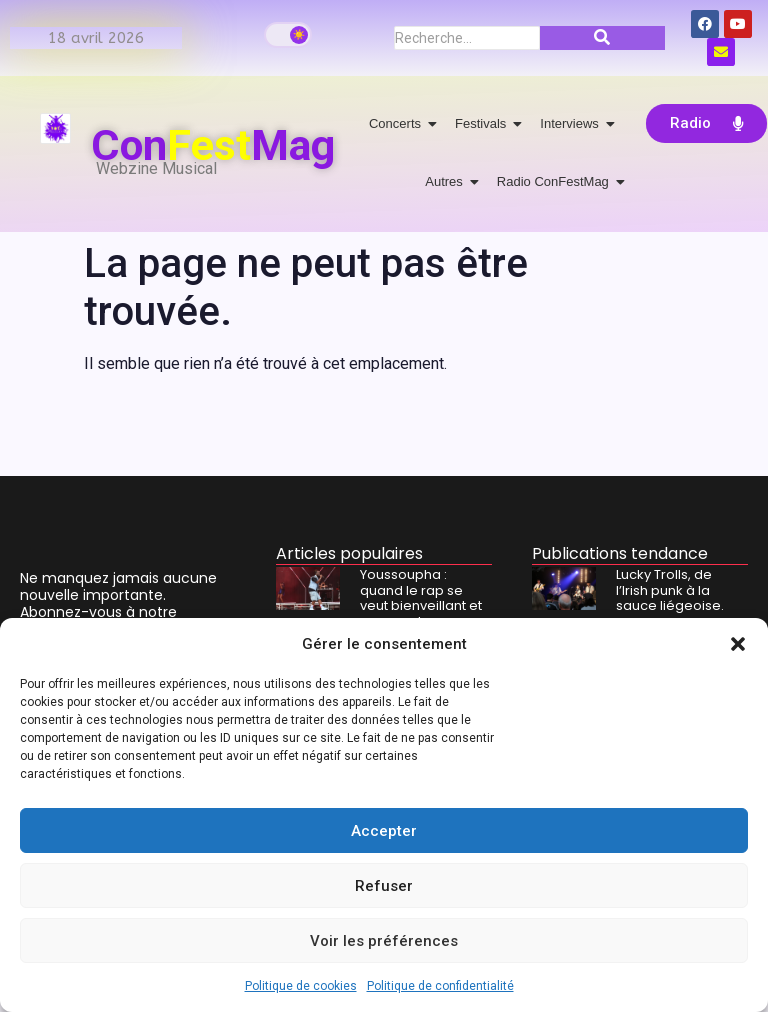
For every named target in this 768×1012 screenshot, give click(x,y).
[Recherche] (467, 38)
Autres (447, 181)
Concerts (398, 123)
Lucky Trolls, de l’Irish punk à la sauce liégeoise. (670, 590)
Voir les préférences (384, 941)
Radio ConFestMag (556, 181)
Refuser (384, 886)
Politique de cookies (301, 986)
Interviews (573, 123)
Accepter (384, 831)
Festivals (484, 123)
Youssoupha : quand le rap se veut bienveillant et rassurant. (421, 598)
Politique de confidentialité (440, 986)
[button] (738, 644)
